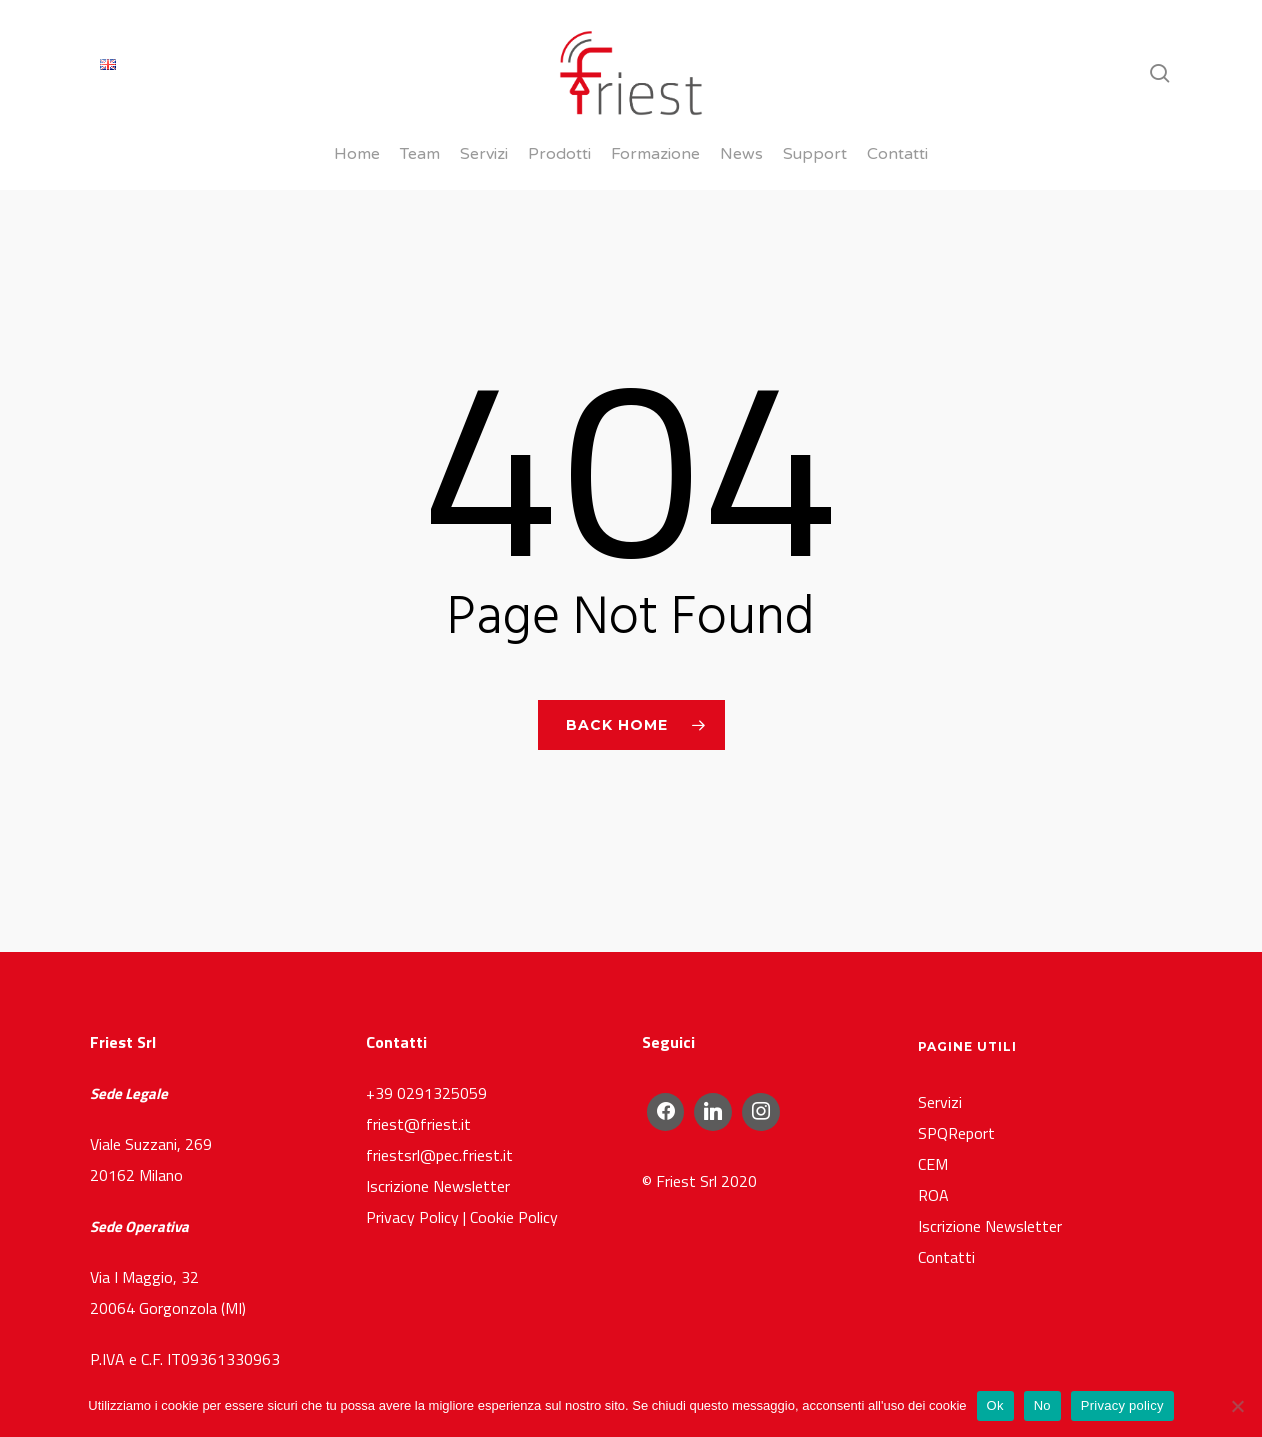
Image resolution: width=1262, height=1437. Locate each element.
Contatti (946, 1213)
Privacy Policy (412, 1173)
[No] (1237, 1406)
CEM (933, 1120)
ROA (933, 1151)
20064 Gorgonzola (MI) (168, 1264)
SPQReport (956, 1089)
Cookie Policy (514, 1173)
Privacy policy (1122, 1405)
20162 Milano (136, 1131)
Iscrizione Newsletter (438, 1142)
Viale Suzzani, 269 (151, 1100)
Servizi (940, 1058)
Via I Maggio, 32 (144, 1233)
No (1042, 1405)
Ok (995, 1405)
